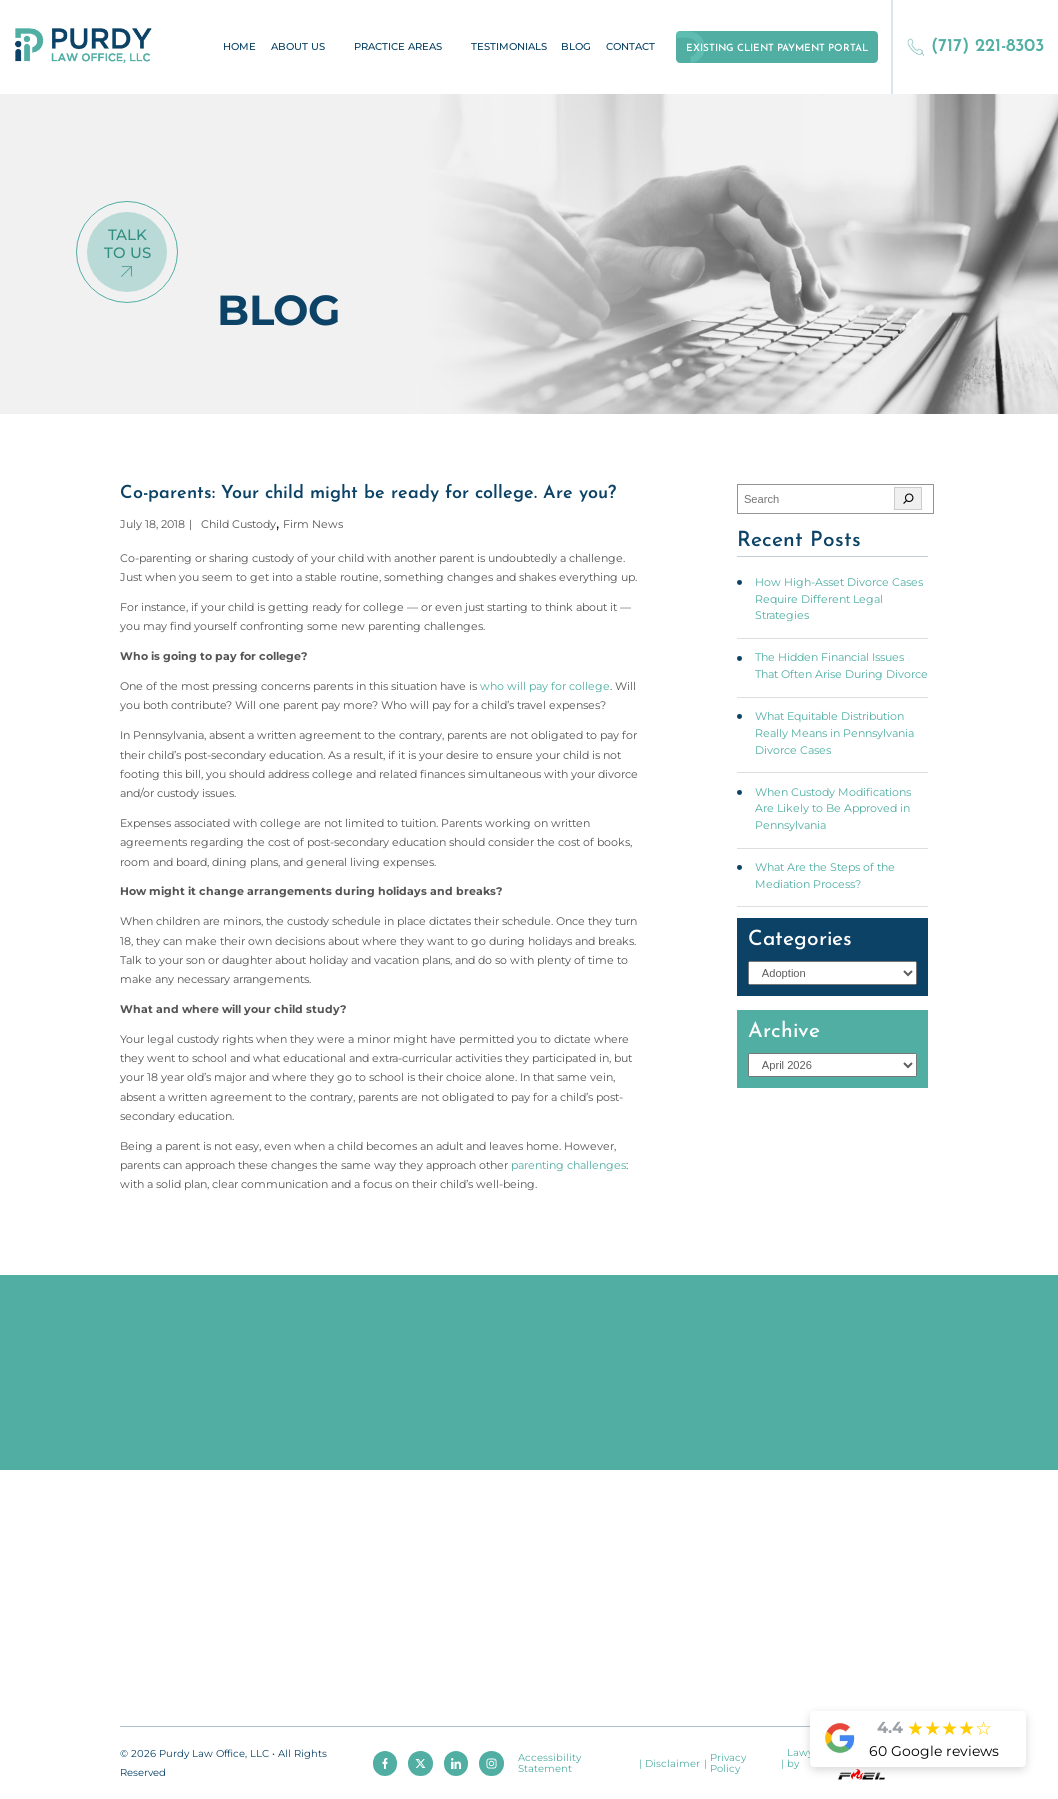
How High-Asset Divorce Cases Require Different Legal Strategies (839, 598)
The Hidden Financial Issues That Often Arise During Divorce (841, 665)
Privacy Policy (728, 1763)
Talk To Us (127, 243)
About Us (298, 46)
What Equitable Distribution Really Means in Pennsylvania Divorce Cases (834, 732)
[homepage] (83, 46)
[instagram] (491, 1763)
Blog (576, 46)
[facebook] (385, 1763)
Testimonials (509, 46)
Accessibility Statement (549, 1763)
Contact (630, 46)
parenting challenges (568, 1165)
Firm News (313, 524)
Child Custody (238, 524)
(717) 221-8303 (975, 46)
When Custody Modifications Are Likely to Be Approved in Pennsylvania (833, 808)
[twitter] (420, 1763)
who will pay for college (545, 686)
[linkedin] (456, 1763)
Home (239, 46)
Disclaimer (672, 1763)
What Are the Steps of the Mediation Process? (825, 875)
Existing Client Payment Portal (777, 48)
